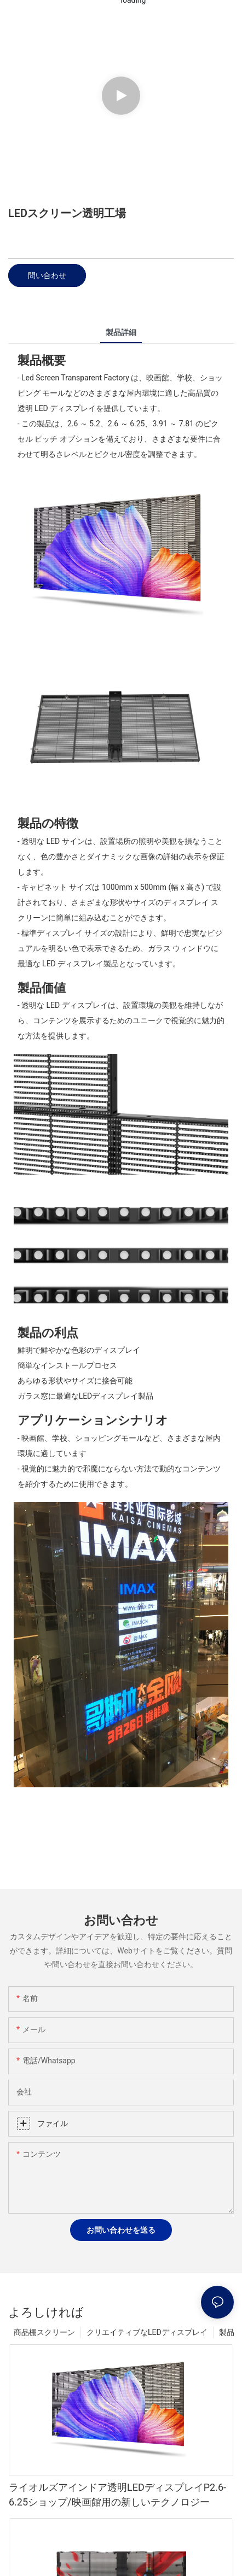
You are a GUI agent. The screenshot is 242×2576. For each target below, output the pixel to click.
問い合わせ (47, 275)
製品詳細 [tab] (121, 332)
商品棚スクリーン (44, 2332)
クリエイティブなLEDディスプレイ (147, 2332)
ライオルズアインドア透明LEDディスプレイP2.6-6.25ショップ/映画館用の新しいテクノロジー (117, 2494)
